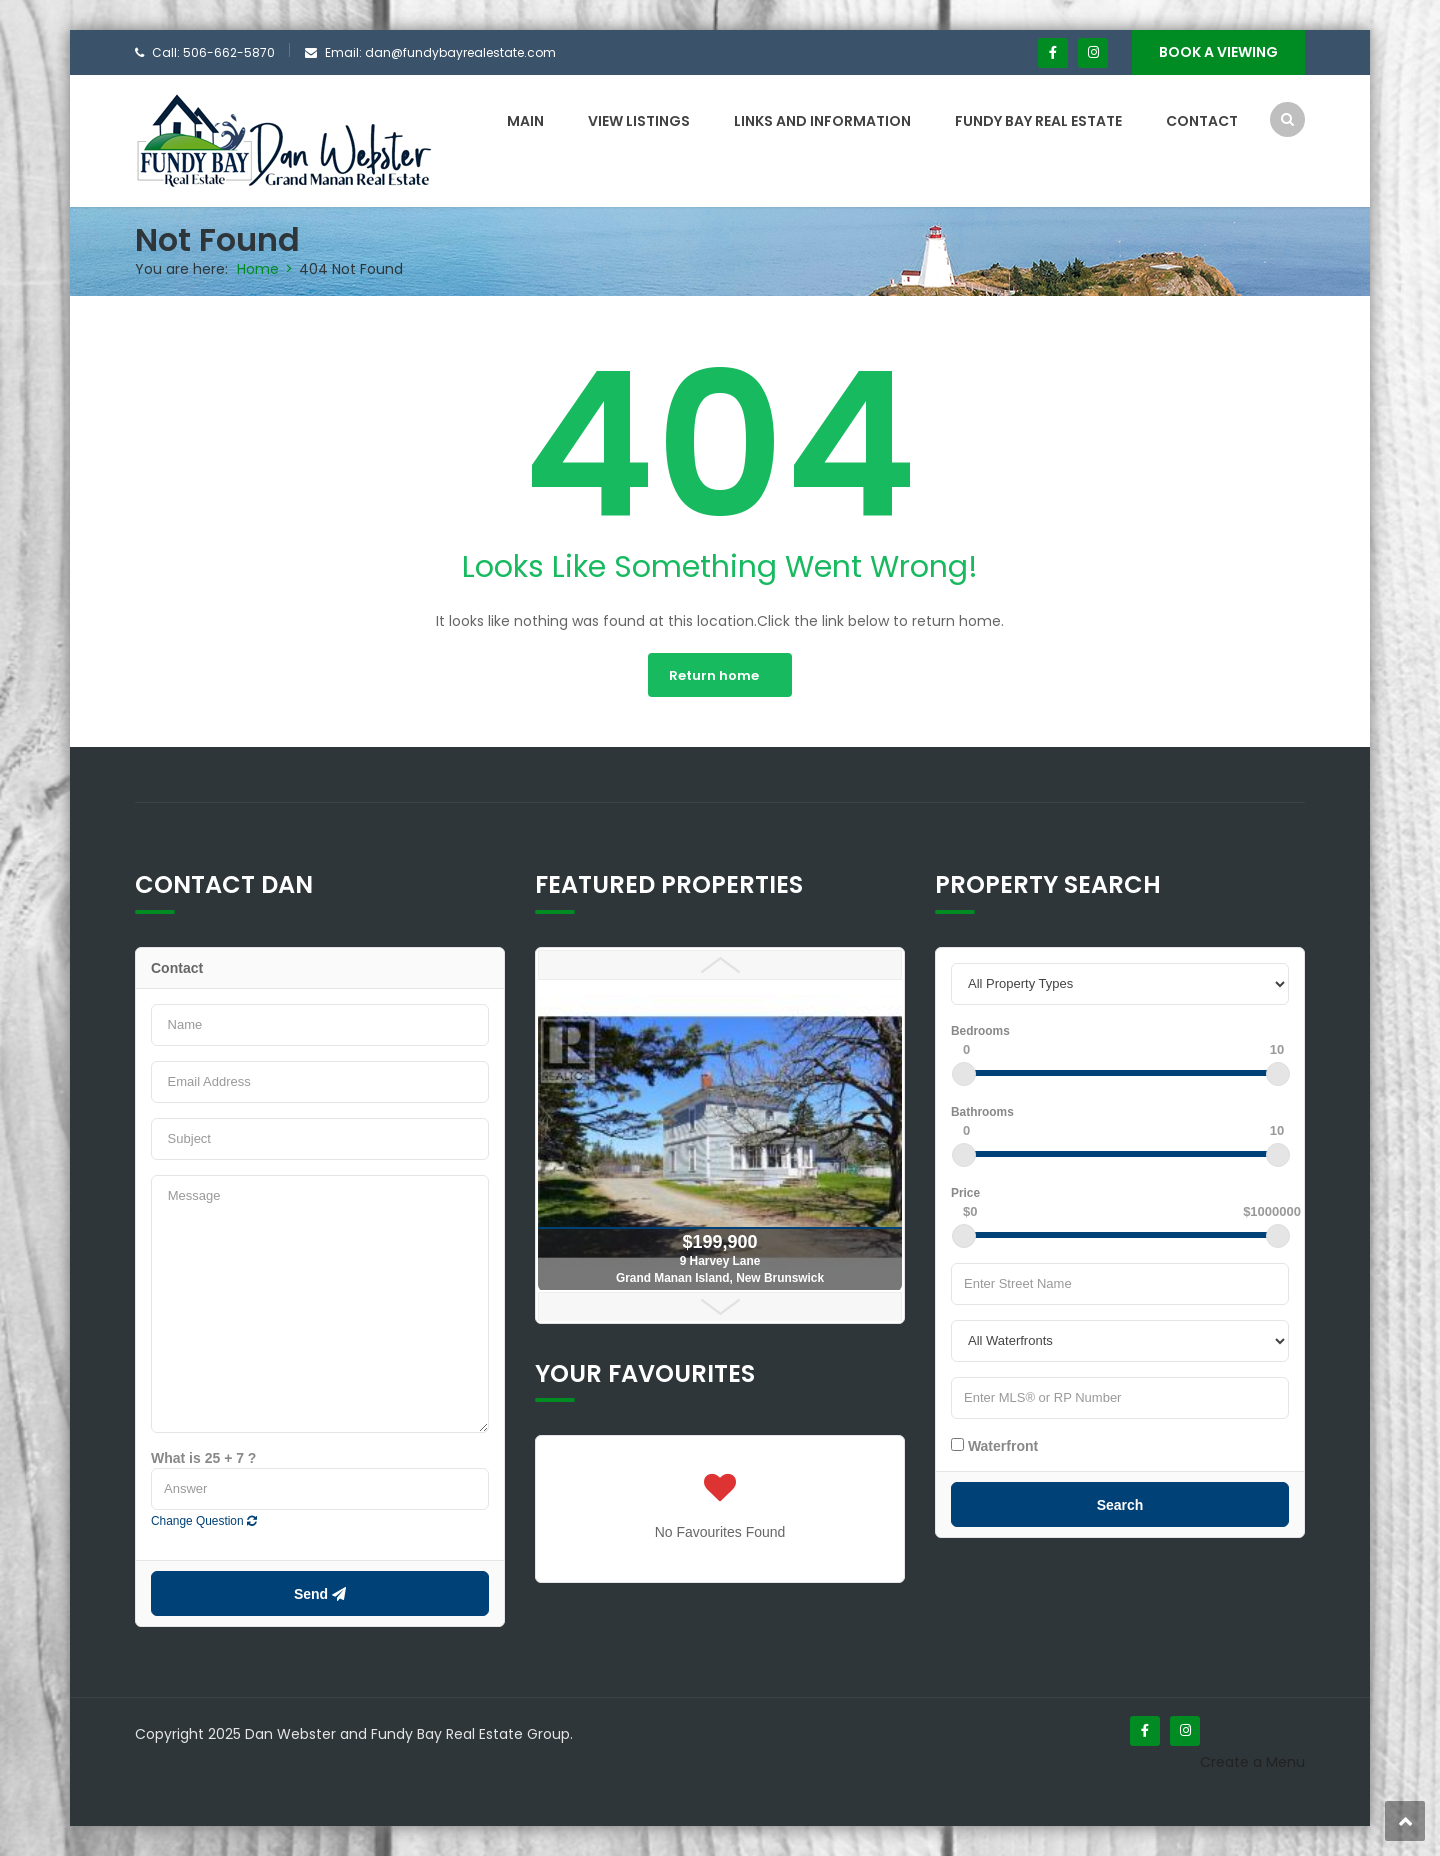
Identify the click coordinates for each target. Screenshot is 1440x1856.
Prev (720, 965)
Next (720, 1307)
